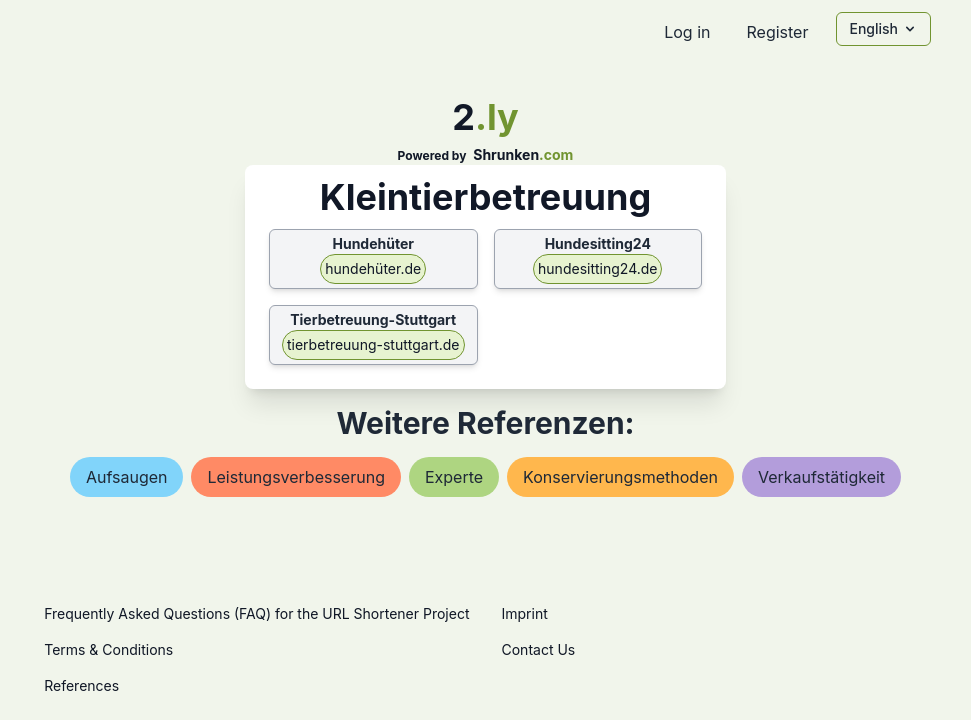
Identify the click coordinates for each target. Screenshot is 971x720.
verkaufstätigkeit (821, 477)
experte (454, 477)
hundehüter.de (373, 268)
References (81, 685)
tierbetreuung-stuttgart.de (373, 344)
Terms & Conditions (108, 649)
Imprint (525, 613)
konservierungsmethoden (620, 477)
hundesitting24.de (597, 268)
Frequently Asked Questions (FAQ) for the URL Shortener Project (256, 613)
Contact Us (539, 649)
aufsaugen (127, 477)
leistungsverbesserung (295, 477)
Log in (687, 32)
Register (777, 32)
